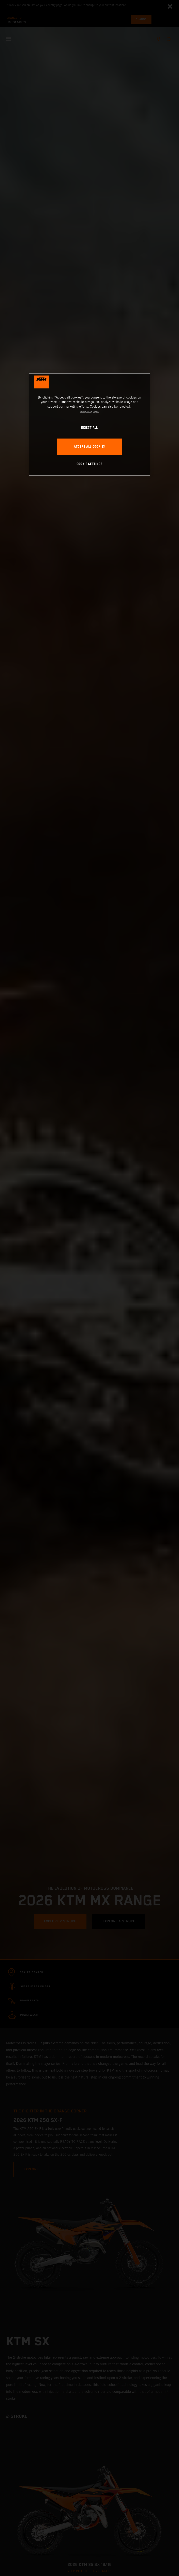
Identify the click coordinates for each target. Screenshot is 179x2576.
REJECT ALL (89, 428)
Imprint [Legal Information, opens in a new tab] (96, 411)
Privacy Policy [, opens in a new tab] (86, 411)
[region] (89, 424)
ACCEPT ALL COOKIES (89, 447)
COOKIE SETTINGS (90, 464)
